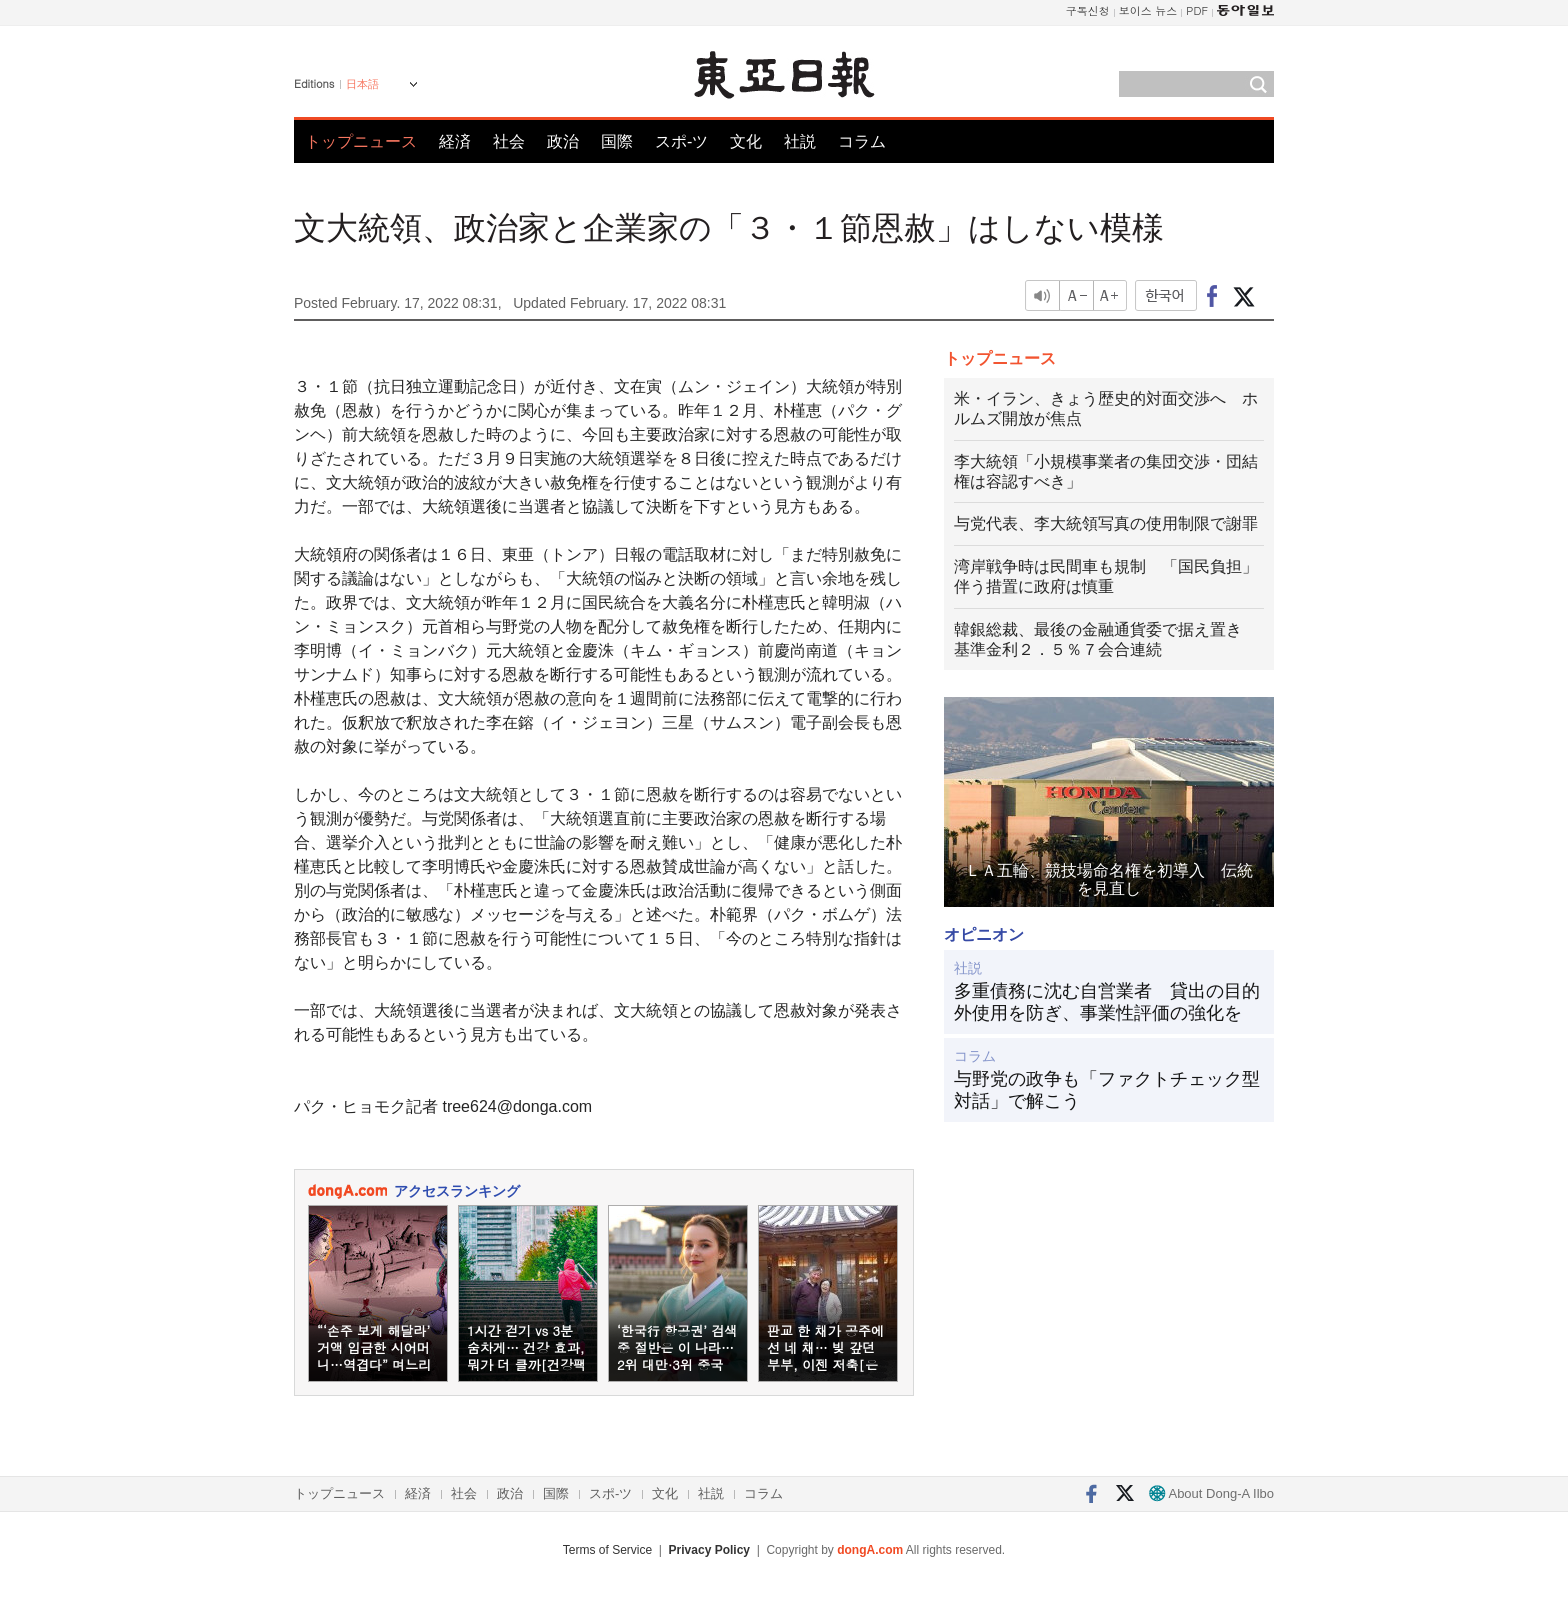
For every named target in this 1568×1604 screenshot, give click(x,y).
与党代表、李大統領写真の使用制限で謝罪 (1106, 523)
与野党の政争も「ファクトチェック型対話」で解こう (1107, 1090)
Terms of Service (607, 1550)
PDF (1197, 10)
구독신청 (1088, 10)
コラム (862, 141)
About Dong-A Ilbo (1211, 1493)
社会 (509, 141)
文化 (746, 141)
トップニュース (361, 141)
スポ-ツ (681, 141)
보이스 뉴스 (1148, 10)
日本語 (362, 84)
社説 (800, 141)
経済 (455, 141)
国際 (617, 141)
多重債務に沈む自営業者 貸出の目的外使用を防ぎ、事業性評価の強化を (1107, 1002)
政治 (563, 141)
